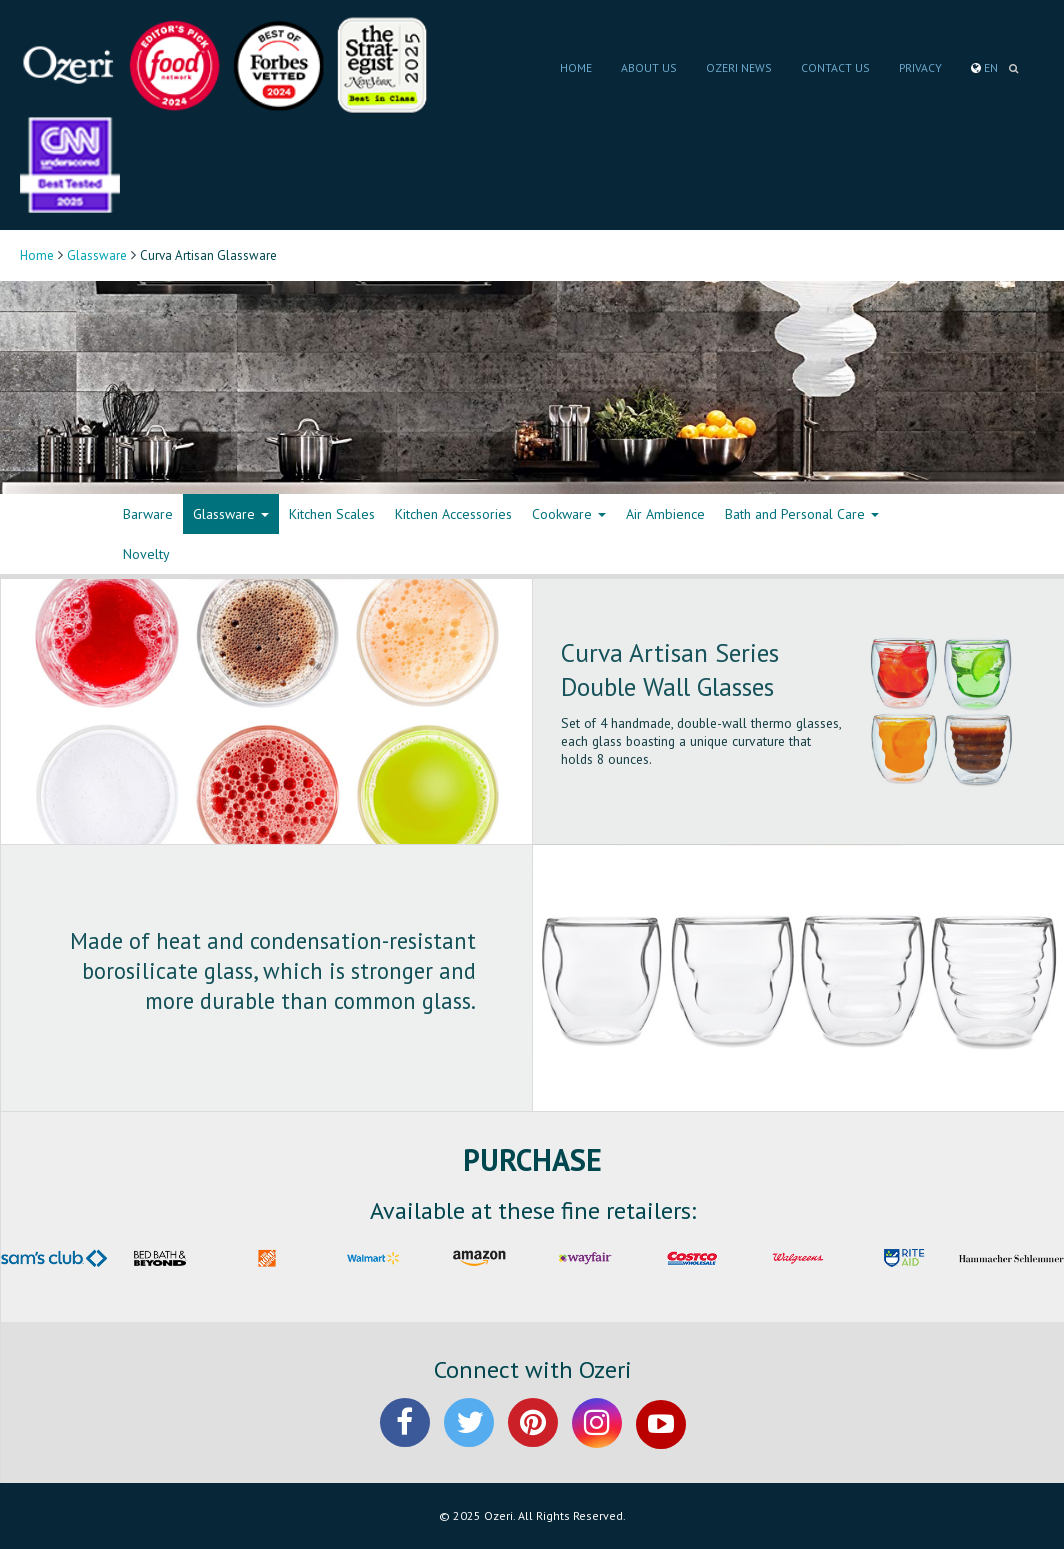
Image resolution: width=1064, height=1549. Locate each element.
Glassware (97, 255)
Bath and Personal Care (802, 514)
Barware (148, 514)
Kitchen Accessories (453, 514)
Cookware (569, 514)
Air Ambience (665, 514)
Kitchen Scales (332, 514)
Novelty (146, 554)
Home (37, 255)
